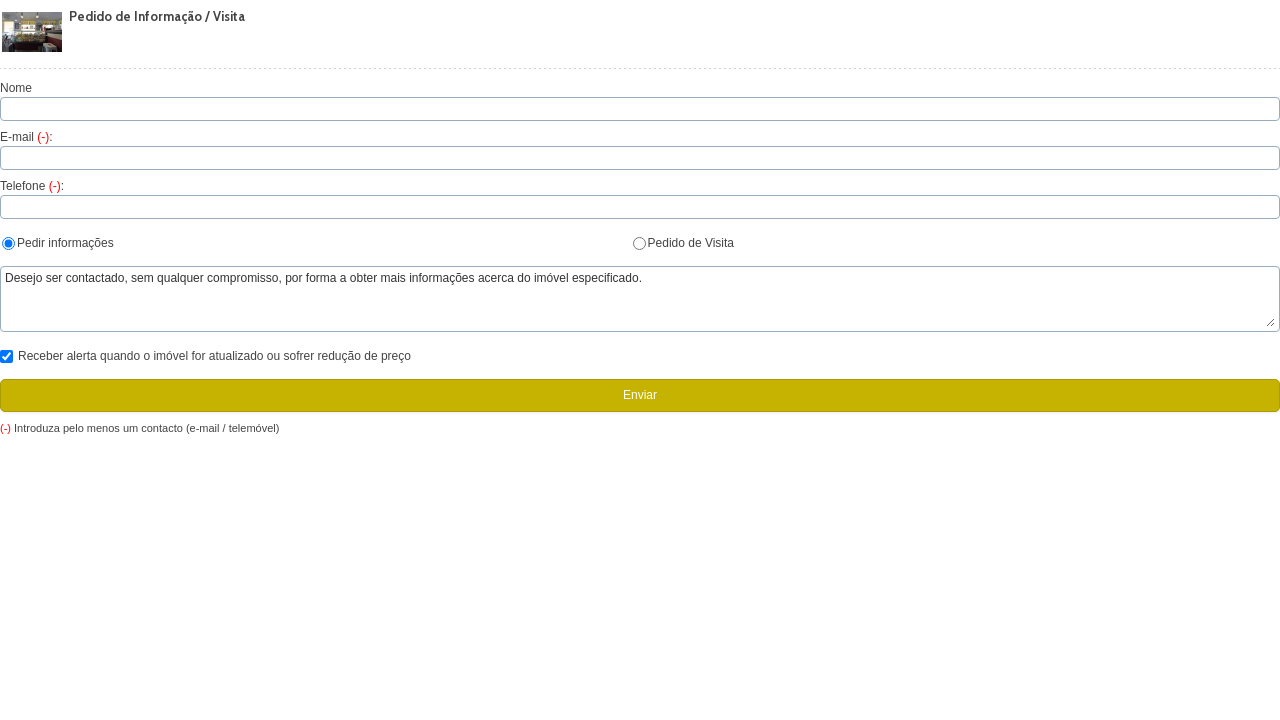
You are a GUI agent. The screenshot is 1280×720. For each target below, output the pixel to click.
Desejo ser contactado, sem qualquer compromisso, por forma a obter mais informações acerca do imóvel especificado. (640, 299)
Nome (16, 88)
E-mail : (26, 137)
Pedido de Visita (684, 243)
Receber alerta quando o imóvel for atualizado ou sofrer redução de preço (205, 356)
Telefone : (32, 186)
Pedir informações (58, 243)
